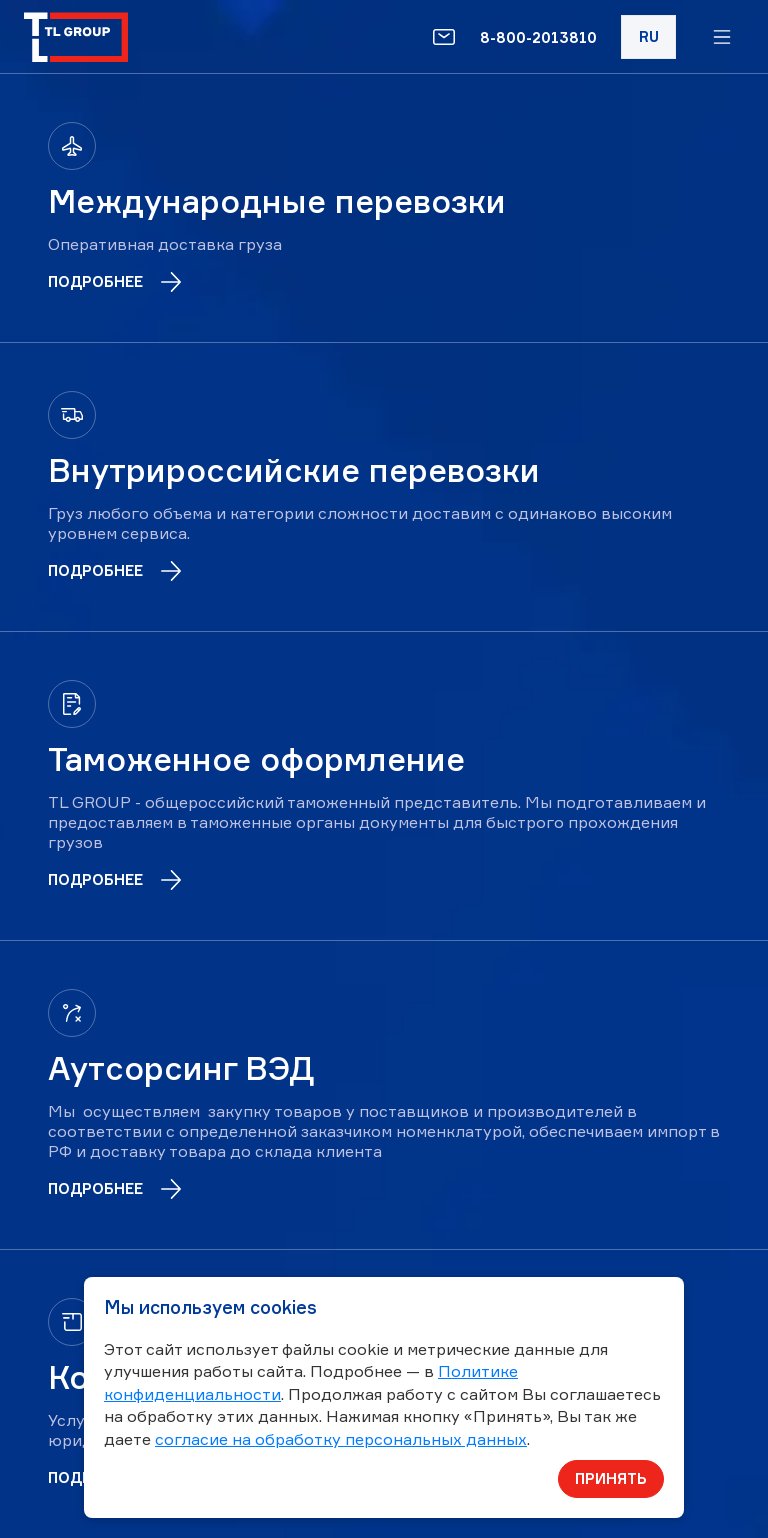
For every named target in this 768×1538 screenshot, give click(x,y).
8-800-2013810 (538, 37)
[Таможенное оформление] (384, 786)
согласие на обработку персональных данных (341, 1439)
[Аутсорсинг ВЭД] (384, 1095)
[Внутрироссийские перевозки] (384, 487)
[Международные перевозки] (384, 208)
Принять (611, 1478)
